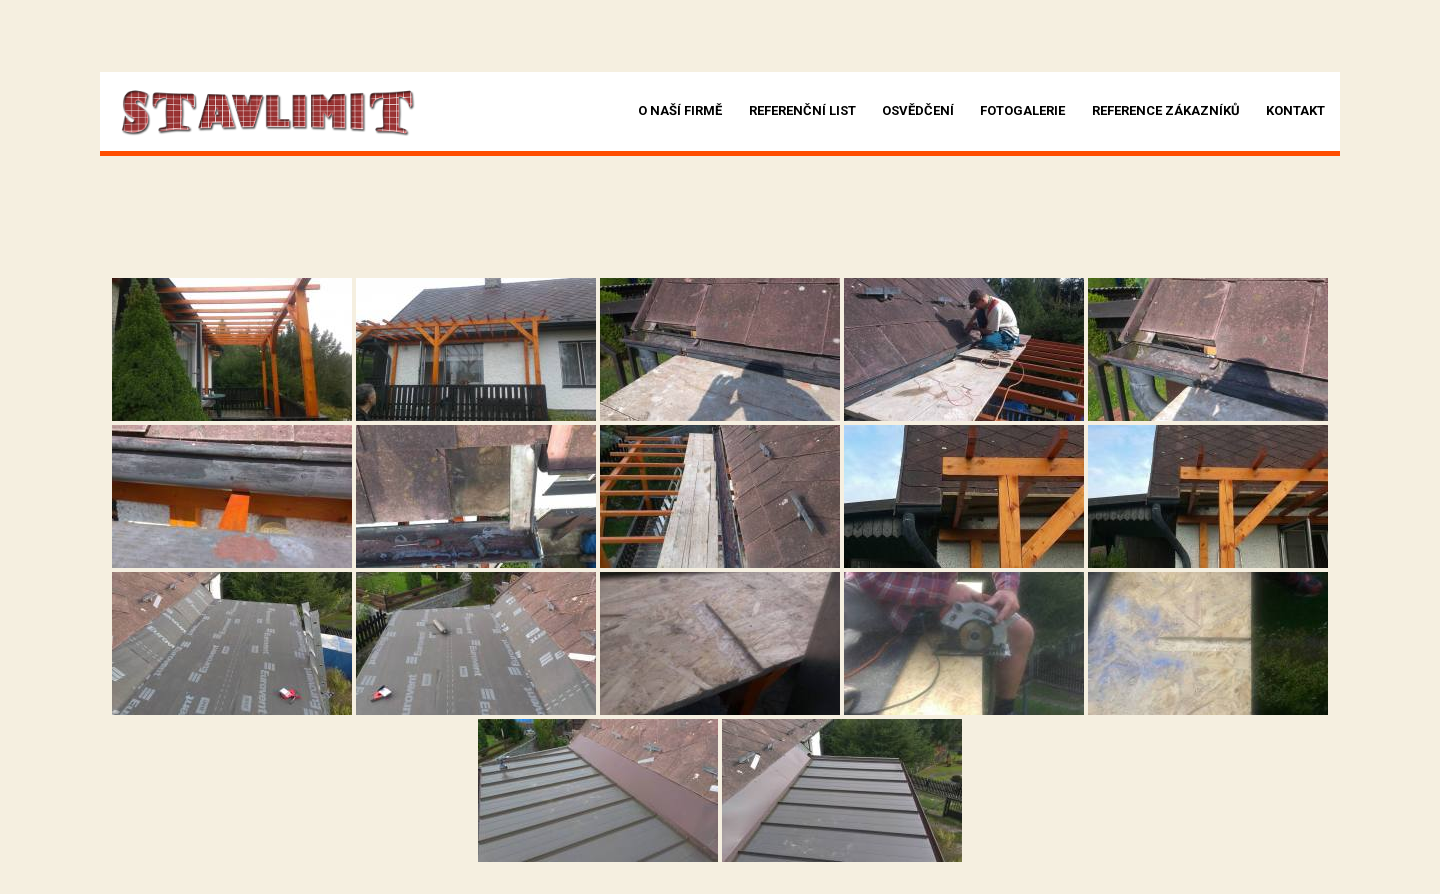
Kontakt (1295, 110)
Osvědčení (918, 110)
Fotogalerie (1022, 110)
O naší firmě (680, 110)
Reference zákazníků (1166, 110)
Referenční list (802, 110)
